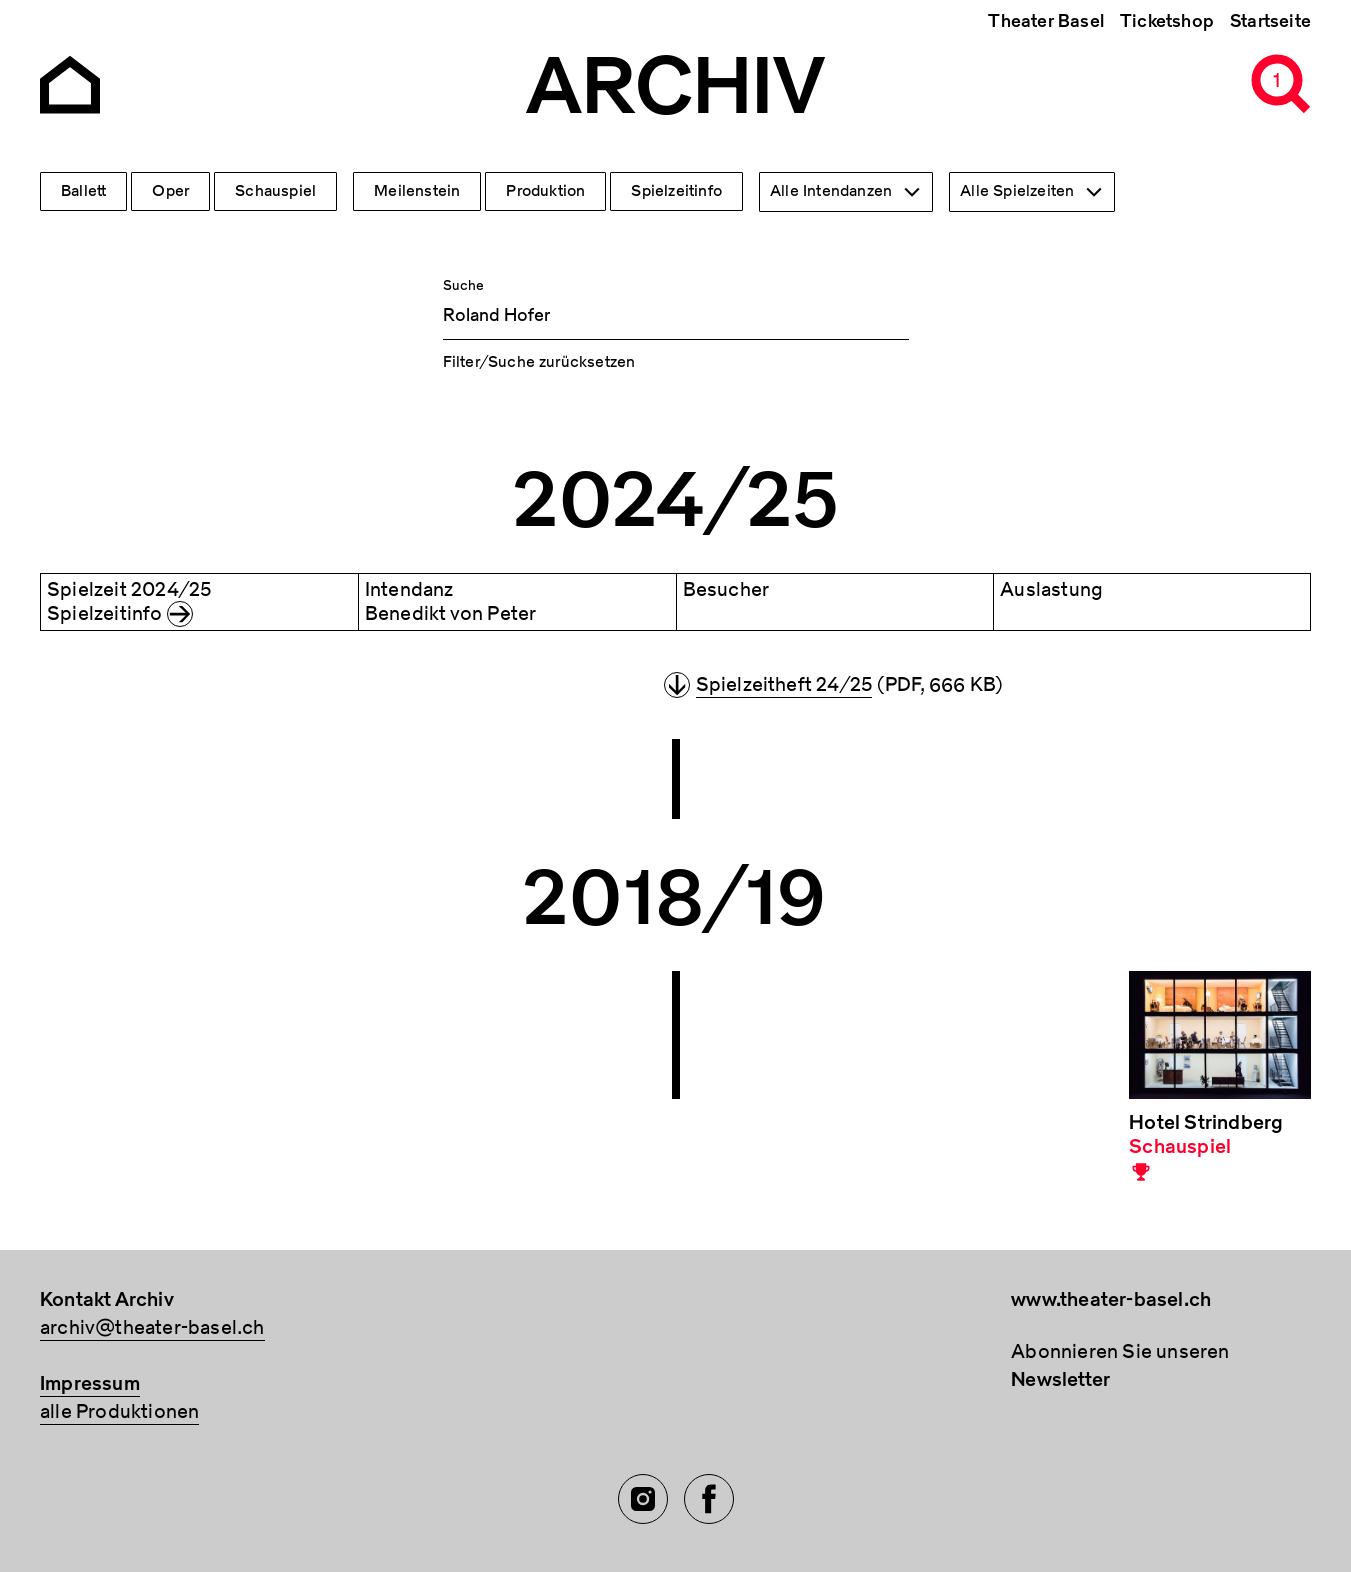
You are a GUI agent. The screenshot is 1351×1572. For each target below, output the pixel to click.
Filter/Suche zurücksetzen (539, 362)
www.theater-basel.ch (1111, 1299)
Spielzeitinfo (676, 191)
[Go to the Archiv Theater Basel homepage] (70, 82)
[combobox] (846, 192)
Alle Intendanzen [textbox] (831, 191)
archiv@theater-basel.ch (152, 1327)
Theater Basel (1046, 21)
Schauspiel (275, 191)
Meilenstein (417, 191)
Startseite (1270, 21)
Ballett (83, 191)
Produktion (545, 191)
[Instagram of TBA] (643, 1499)
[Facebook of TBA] (709, 1499)
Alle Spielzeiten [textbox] (1017, 191)
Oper (170, 191)
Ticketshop (1167, 21)
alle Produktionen (119, 1411)
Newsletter (1060, 1379)
